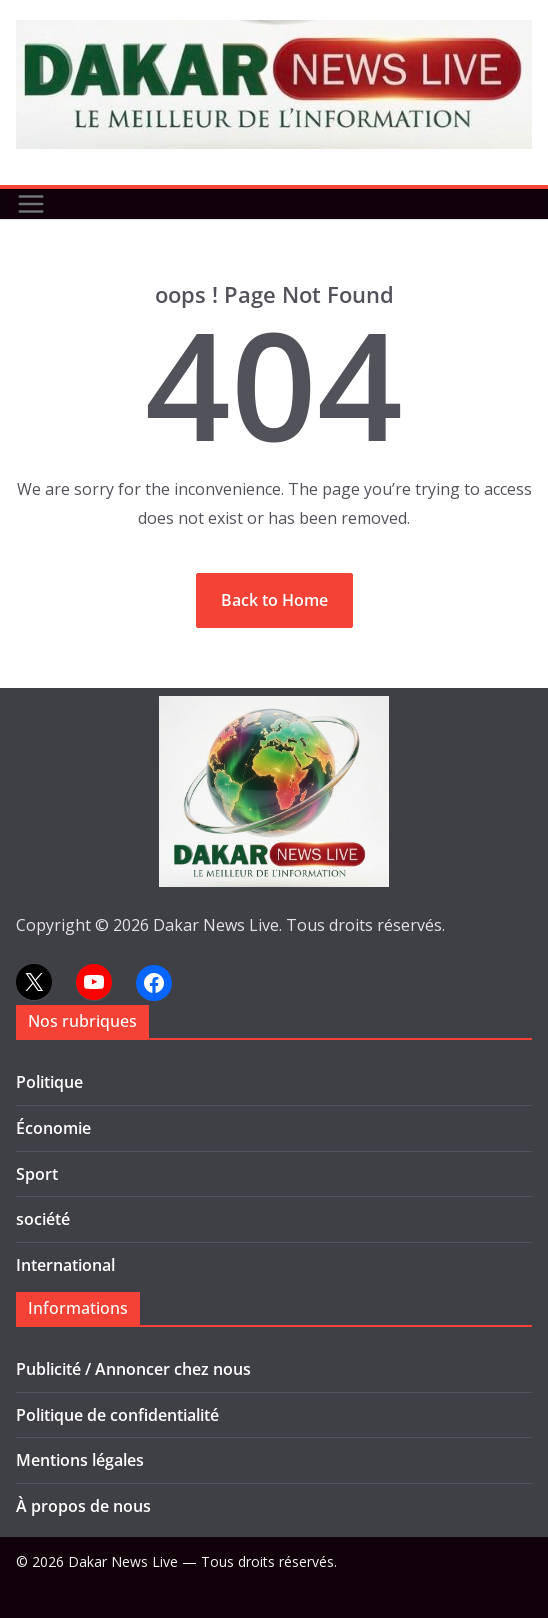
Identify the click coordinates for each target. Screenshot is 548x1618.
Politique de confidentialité (117, 1415)
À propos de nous (83, 1506)
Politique (49, 1082)
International (65, 1265)
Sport (37, 1174)
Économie (53, 1128)
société (43, 1219)
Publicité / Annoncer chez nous (133, 1369)
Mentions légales (80, 1460)
